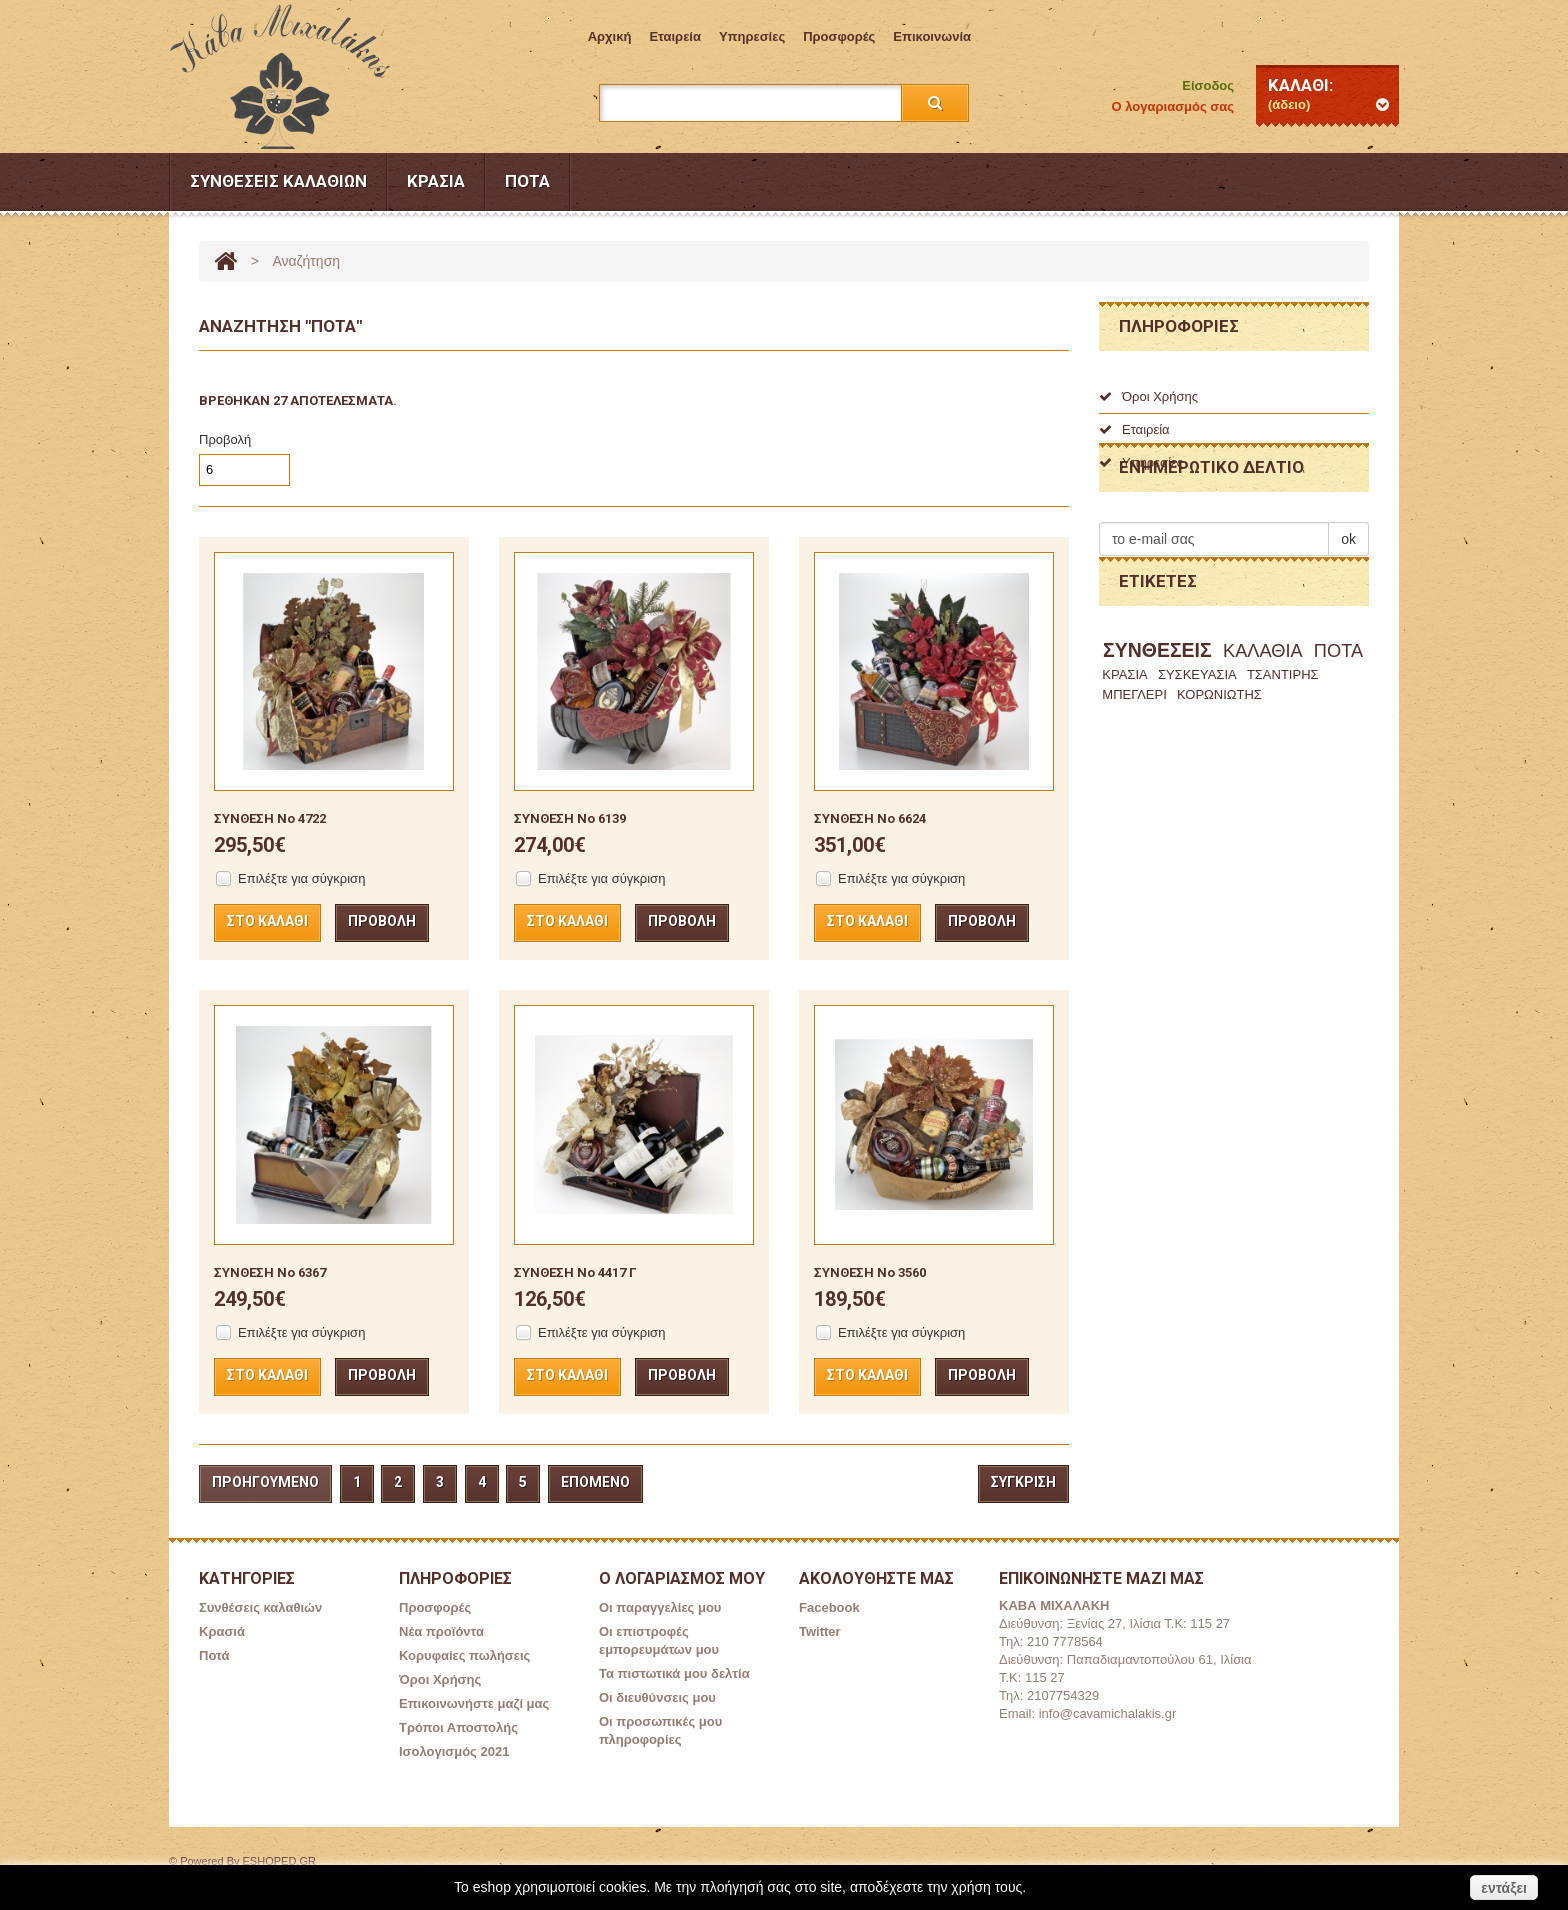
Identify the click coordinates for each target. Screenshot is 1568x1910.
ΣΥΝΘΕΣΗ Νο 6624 (870, 818)
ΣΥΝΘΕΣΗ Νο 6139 (570, 818)
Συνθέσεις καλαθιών (278, 181)
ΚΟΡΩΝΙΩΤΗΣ (1219, 789)
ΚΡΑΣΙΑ (1124, 769)
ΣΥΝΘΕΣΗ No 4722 (270, 818)
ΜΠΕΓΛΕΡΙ (1134, 789)
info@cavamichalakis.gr (1107, 1713)
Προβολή (225, 439)
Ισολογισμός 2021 (454, 1751)
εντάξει (1504, 1888)
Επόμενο (595, 1482)
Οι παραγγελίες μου (660, 1607)
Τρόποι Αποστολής (458, 1727)
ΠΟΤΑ (1338, 746)
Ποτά (527, 181)
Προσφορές (839, 36)
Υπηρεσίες (752, 36)
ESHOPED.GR (279, 1861)
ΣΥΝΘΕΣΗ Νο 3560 (870, 1272)
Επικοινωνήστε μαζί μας (474, 1703)
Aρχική (610, 36)
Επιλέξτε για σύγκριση (301, 878)
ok (1348, 605)
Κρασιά (436, 181)
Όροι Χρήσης (1148, 396)
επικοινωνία (932, 36)
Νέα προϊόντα (441, 1631)
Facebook (829, 1607)
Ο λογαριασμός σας (1173, 106)
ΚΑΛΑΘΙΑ (1263, 746)
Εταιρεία (675, 36)
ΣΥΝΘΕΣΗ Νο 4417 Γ (575, 1272)
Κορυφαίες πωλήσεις (464, 1655)
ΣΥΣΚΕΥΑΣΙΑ (1197, 769)
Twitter (820, 1631)
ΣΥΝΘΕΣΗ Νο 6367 (270, 1272)
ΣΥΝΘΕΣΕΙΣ (1157, 745)
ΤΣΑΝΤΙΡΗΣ (1283, 769)
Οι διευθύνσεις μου (657, 1697)
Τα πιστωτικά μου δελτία (674, 1673)
